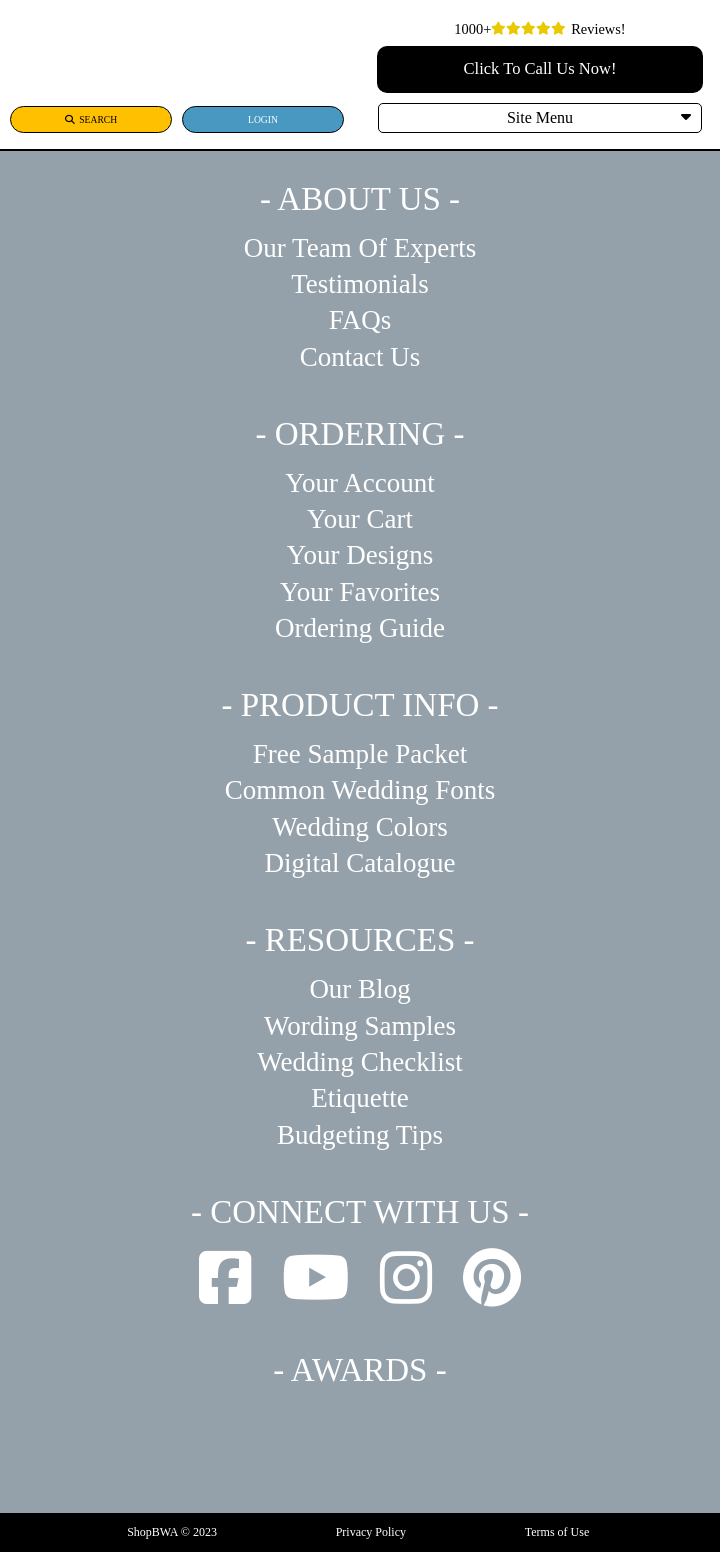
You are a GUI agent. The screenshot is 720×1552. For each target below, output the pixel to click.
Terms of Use (557, 1532)
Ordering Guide (360, 628)
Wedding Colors (360, 827)
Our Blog (359, 989)
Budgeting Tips (360, 1135)
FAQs (360, 320)
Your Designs (360, 555)
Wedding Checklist (360, 1062)
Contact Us (360, 357)
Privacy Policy (371, 1532)
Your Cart (360, 519)
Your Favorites (360, 592)
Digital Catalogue (359, 863)
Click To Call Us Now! (540, 68)
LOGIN (263, 119)
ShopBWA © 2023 (172, 1532)
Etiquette (359, 1098)
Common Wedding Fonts (360, 790)
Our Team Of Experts (360, 248)
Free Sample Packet (360, 754)
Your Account (360, 483)
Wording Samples (360, 1026)
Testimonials (360, 284)
